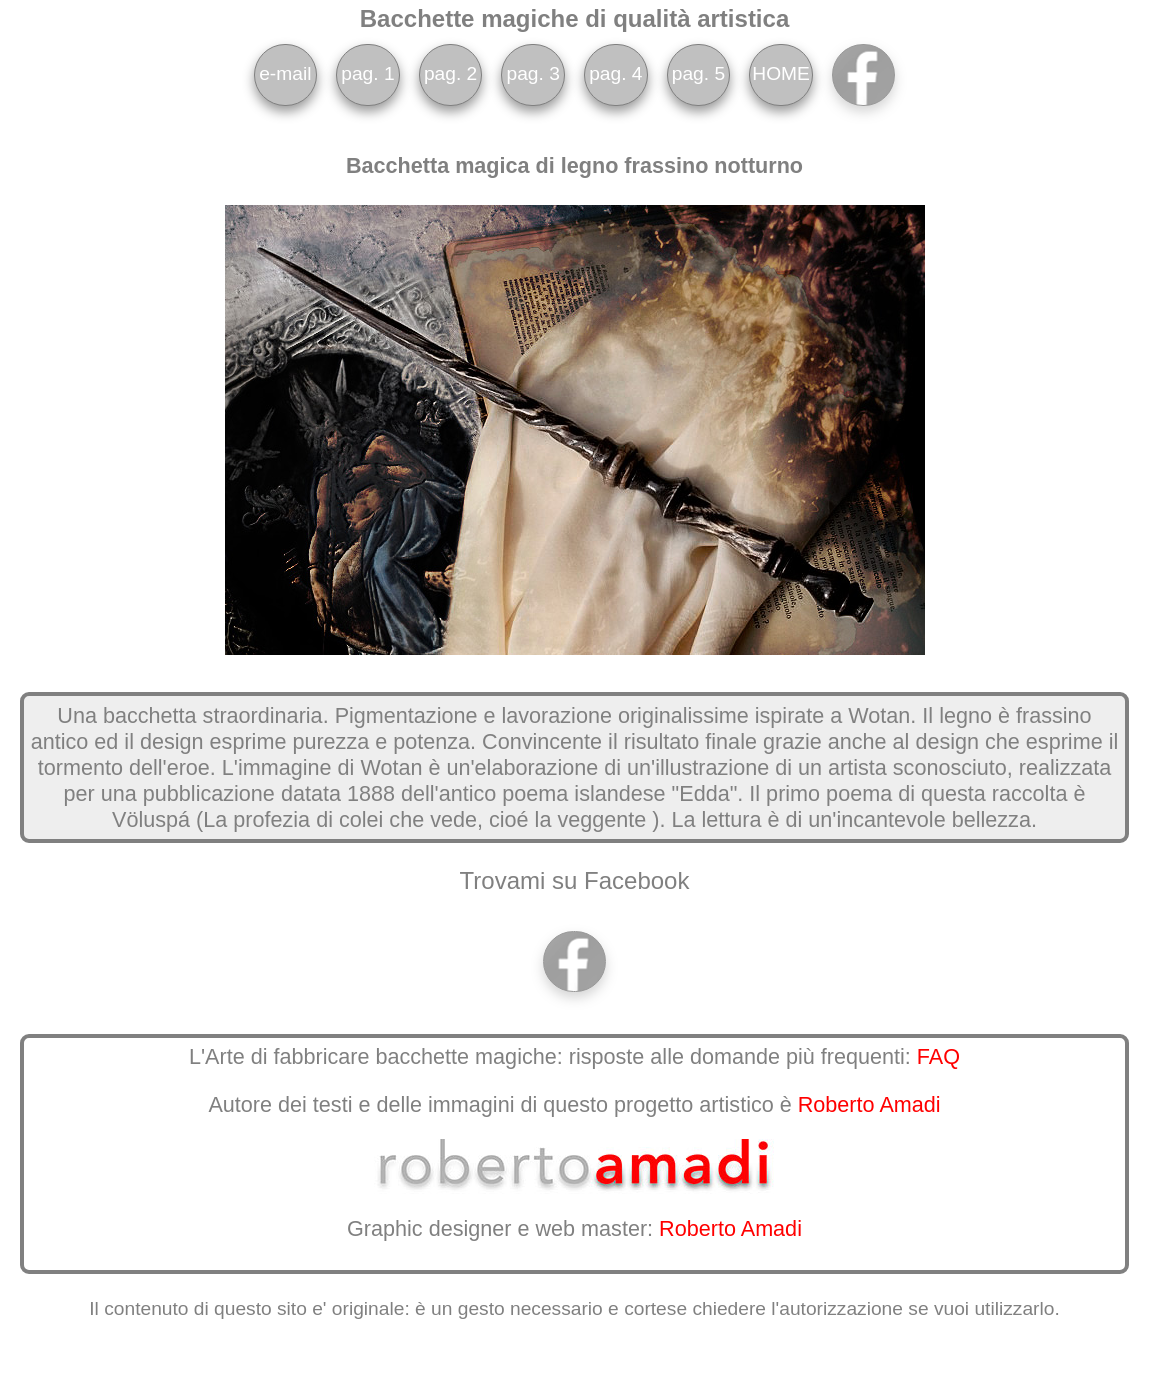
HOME (781, 73)
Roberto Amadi (869, 1104)
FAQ (938, 1056)
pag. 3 (533, 73)
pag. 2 (450, 73)
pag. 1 (367, 73)
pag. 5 (698, 73)
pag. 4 (615, 73)
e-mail (285, 73)
